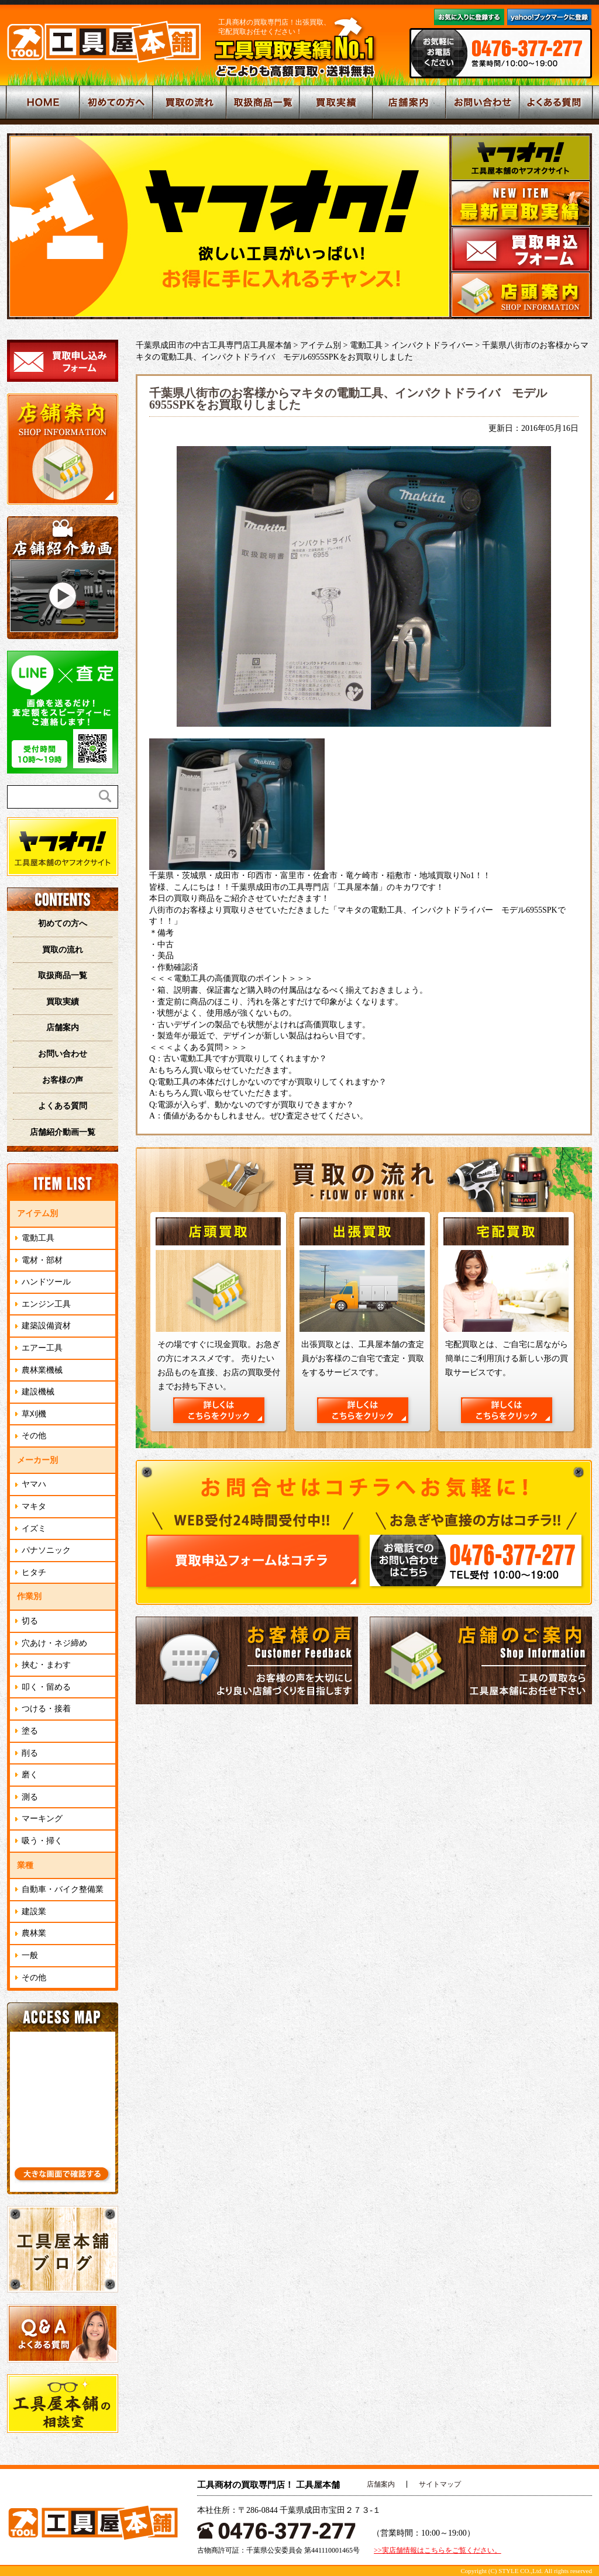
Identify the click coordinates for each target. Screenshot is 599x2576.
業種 (25, 1865)
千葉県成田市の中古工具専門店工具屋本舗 (213, 345)
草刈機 (34, 1414)
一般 (30, 1955)
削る (30, 1753)
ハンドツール (46, 1281)
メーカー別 (37, 1460)
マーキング (42, 1818)
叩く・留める (46, 1687)
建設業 (34, 1911)
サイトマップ (440, 2484)
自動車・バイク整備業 (63, 1889)
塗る (30, 1730)
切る (30, 1621)
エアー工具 (42, 1348)
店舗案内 (62, 1027)
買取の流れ (62, 949)
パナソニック (46, 1550)
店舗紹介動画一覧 (62, 1132)
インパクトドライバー (432, 345)
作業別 (29, 1596)
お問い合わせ (62, 1053)
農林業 (34, 1933)
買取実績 (62, 1001)
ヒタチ (34, 1572)
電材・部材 (42, 1260)
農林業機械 (42, 1370)
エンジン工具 (46, 1304)
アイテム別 (37, 1213)
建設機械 (38, 1391)
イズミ (34, 1528)
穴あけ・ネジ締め (54, 1643)
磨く (30, 1774)
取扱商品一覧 (62, 975)
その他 (34, 1435)
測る (30, 1797)
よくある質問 (62, 1105)
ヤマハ (34, 1484)
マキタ (34, 1506)
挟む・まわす (46, 1664)
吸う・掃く (42, 1840)
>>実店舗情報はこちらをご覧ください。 (437, 2550)
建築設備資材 (46, 1325)
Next (434, 225)
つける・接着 (46, 1708)
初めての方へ (62, 923)
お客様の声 (62, 1080)
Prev (22, 225)
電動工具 (38, 1238)
